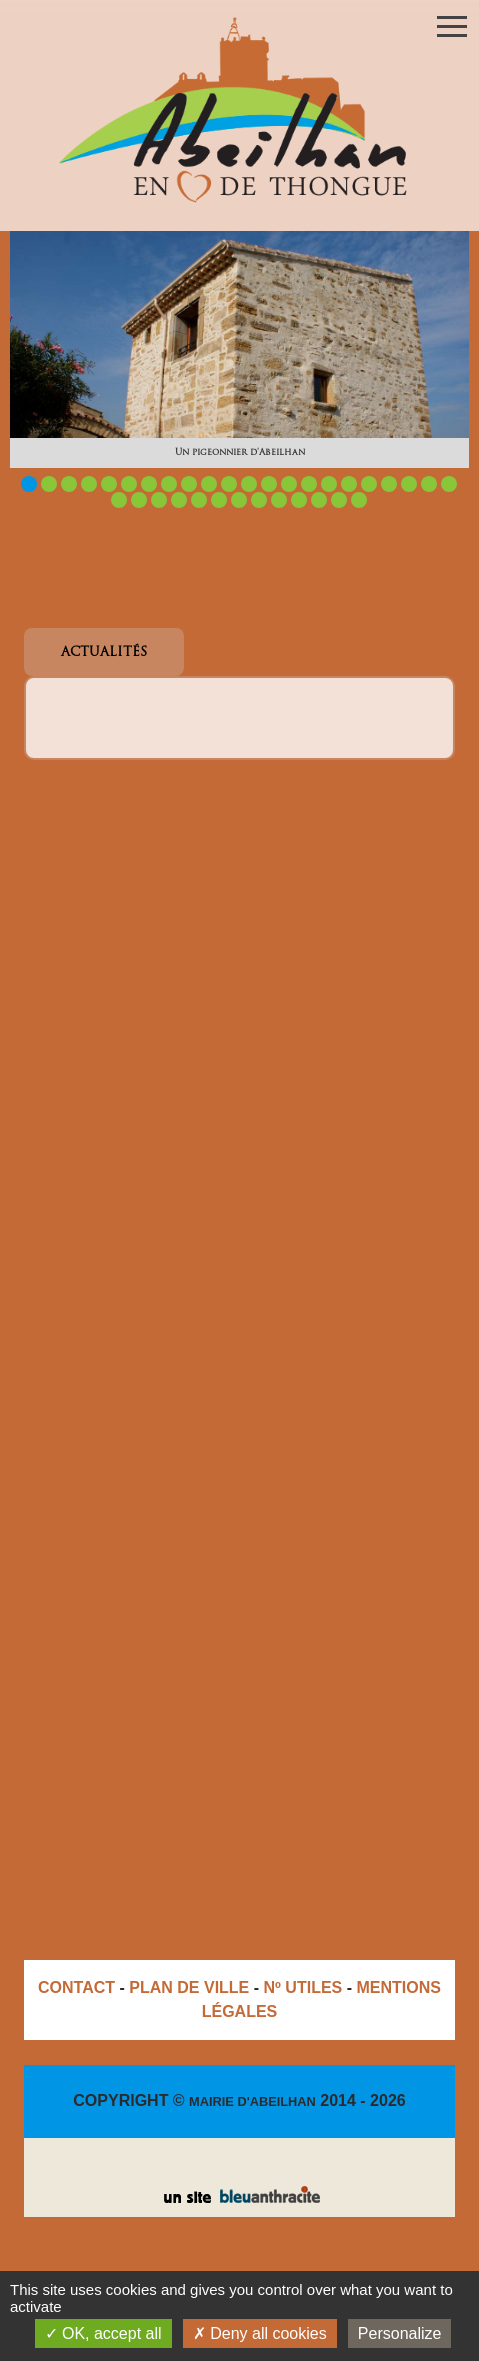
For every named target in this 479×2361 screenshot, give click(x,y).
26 (179, 500)
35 (359, 500)
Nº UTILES (303, 1987)
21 (429, 484)
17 (349, 484)
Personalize (400, 2333)
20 (409, 484)
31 (279, 500)
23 (119, 500)
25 (159, 500)
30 (259, 500)
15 (309, 484)
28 (219, 500)
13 (269, 484)
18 (369, 484)
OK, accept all (103, 2333)
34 (339, 500)
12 (249, 484)
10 (209, 484)
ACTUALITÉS (104, 652)
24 (139, 500)
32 (299, 500)
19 (389, 484)
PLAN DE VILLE (189, 1987)
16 (329, 484)
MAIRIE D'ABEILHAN (252, 2101)
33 (319, 500)
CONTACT (76, 1987)
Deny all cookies (260, 2333)
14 (289, 484)
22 (449, 484)
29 (239, 500)
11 (229, 484)
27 (199, 500)
